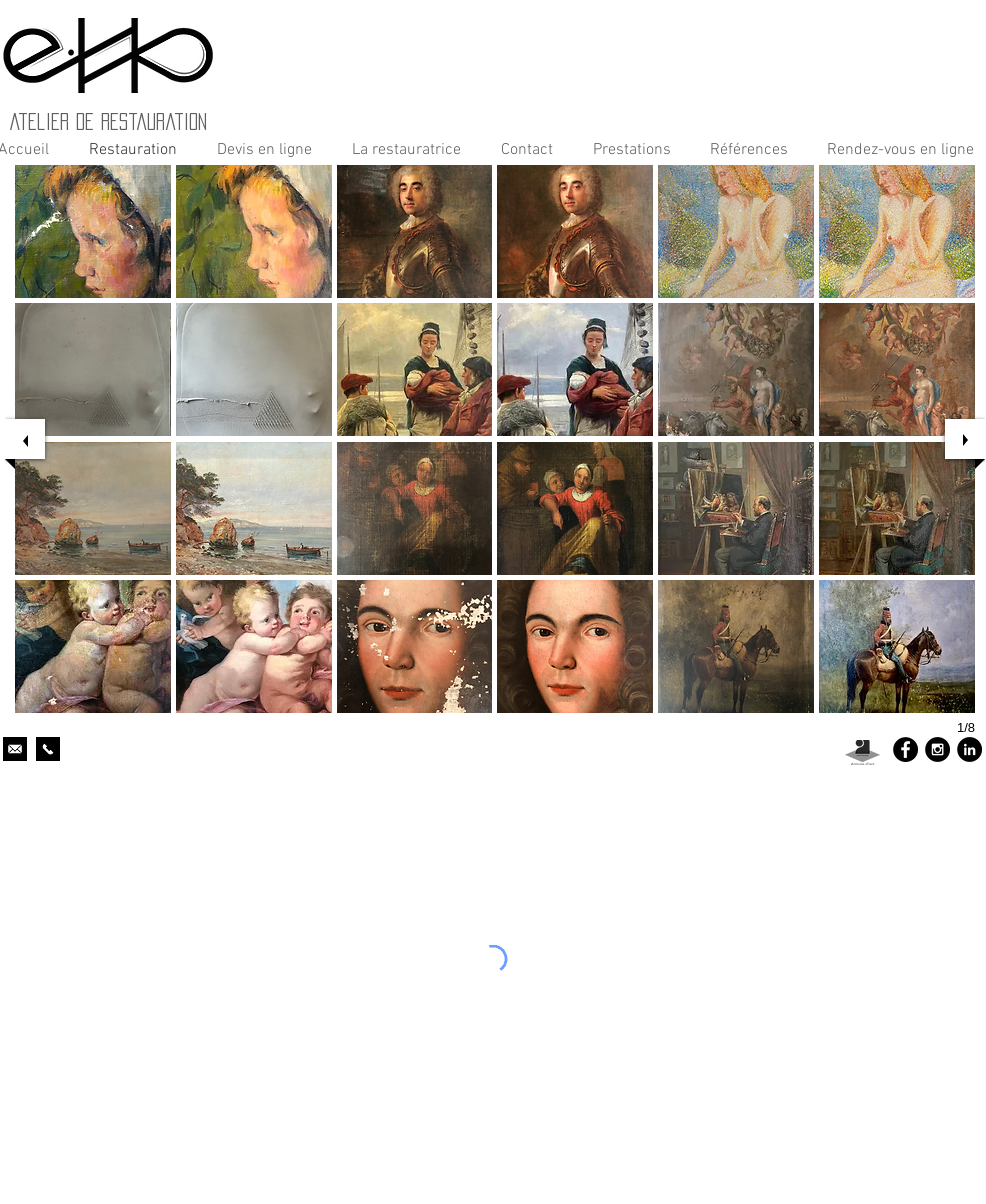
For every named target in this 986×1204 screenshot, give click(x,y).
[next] (965, 439)
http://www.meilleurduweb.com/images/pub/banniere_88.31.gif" (190, 847)
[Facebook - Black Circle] (905, 749)
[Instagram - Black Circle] (937, 749)
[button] (627, 150)
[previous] (25, 439)
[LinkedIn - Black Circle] (969, 749)
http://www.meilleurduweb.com (835, 835)
